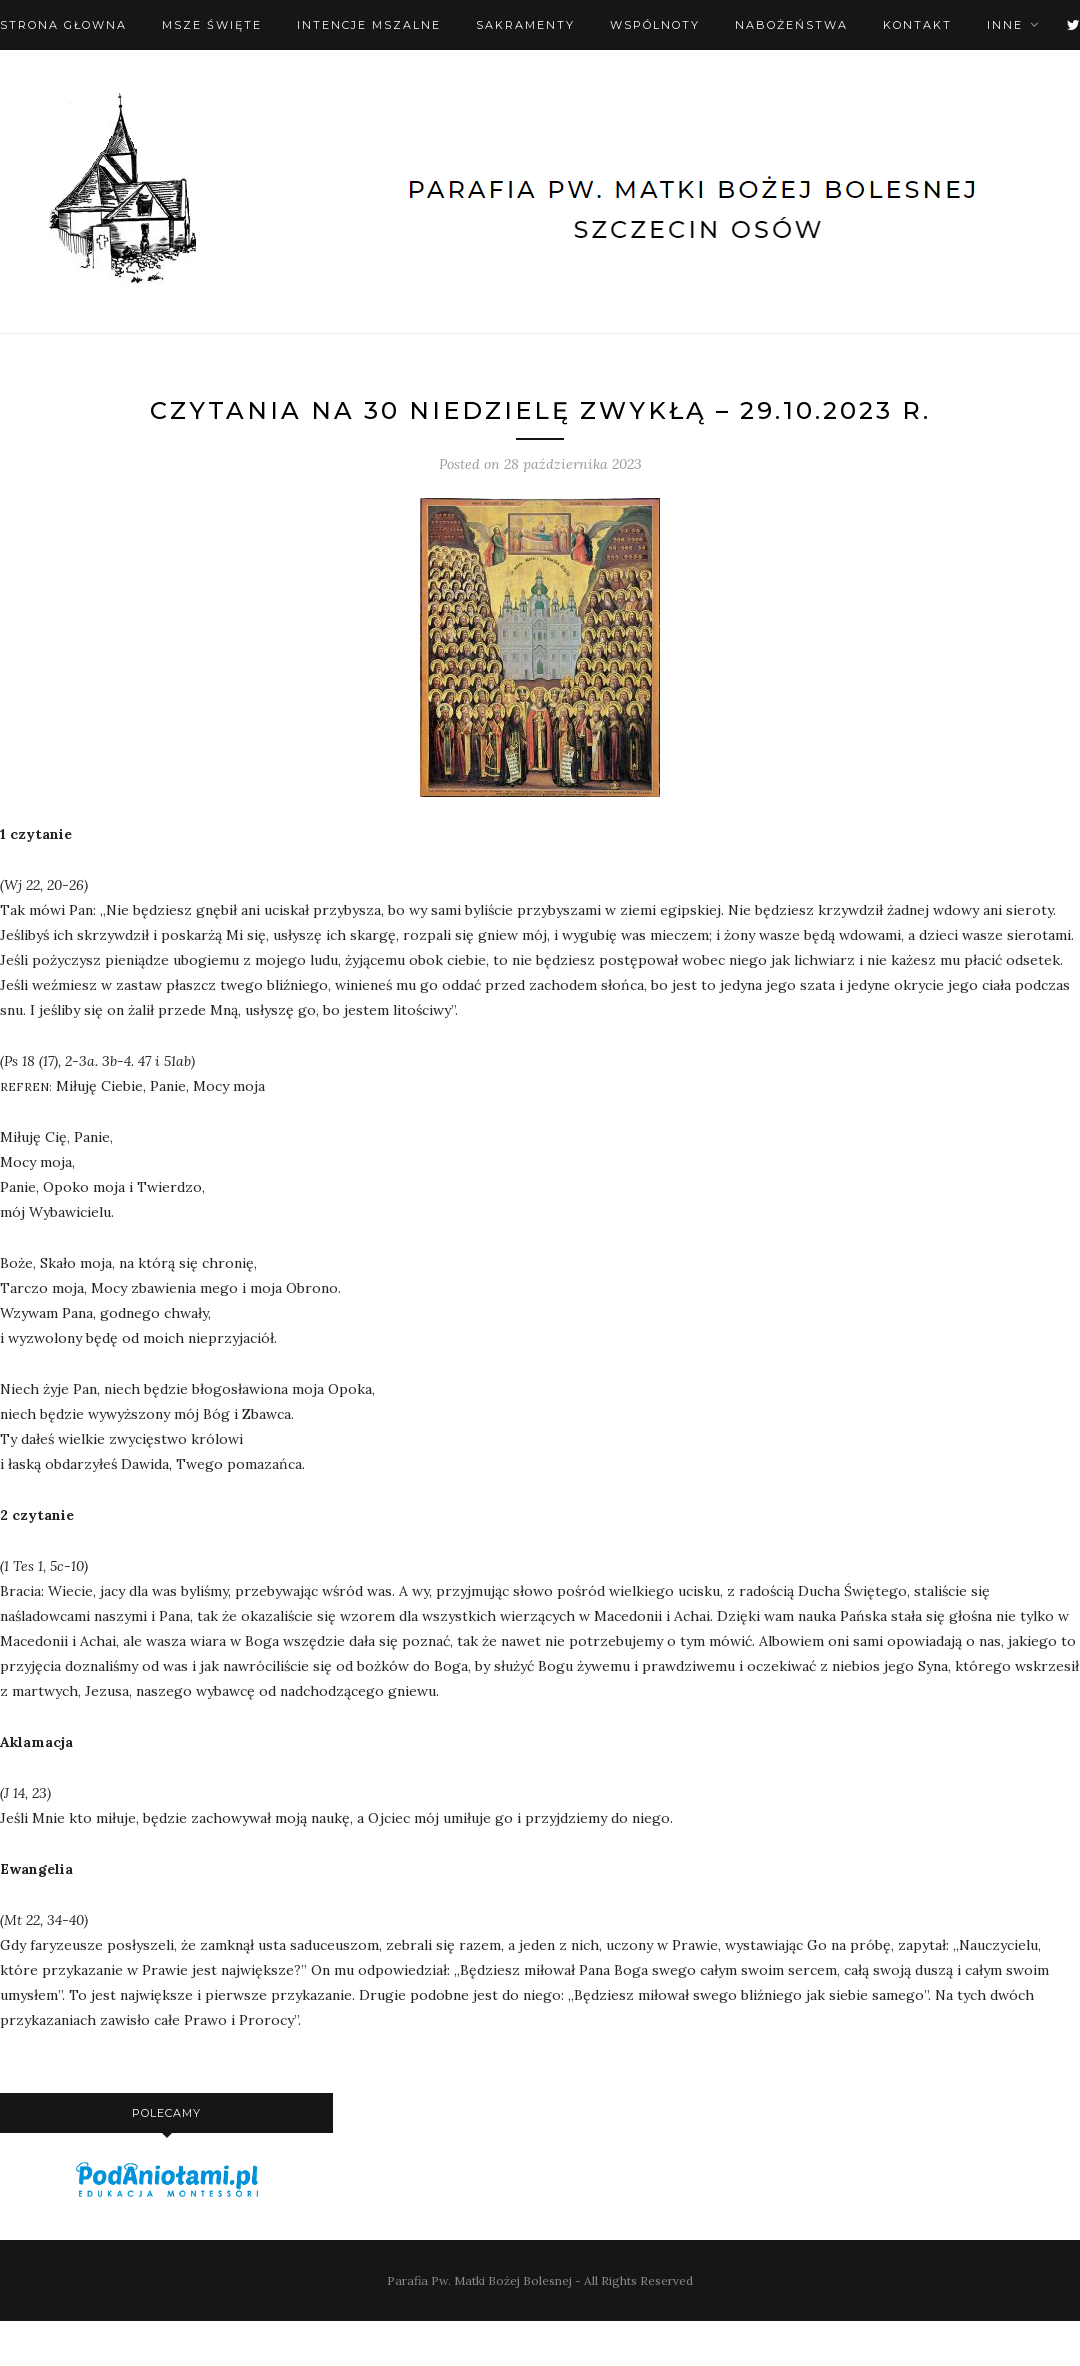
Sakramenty (525, 25)
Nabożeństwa (791, 25)
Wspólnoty (655, 25)
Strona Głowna (63, 25)
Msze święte (212, 25)
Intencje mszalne (369, 25)
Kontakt (917, 25)
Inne (1005, 25)
